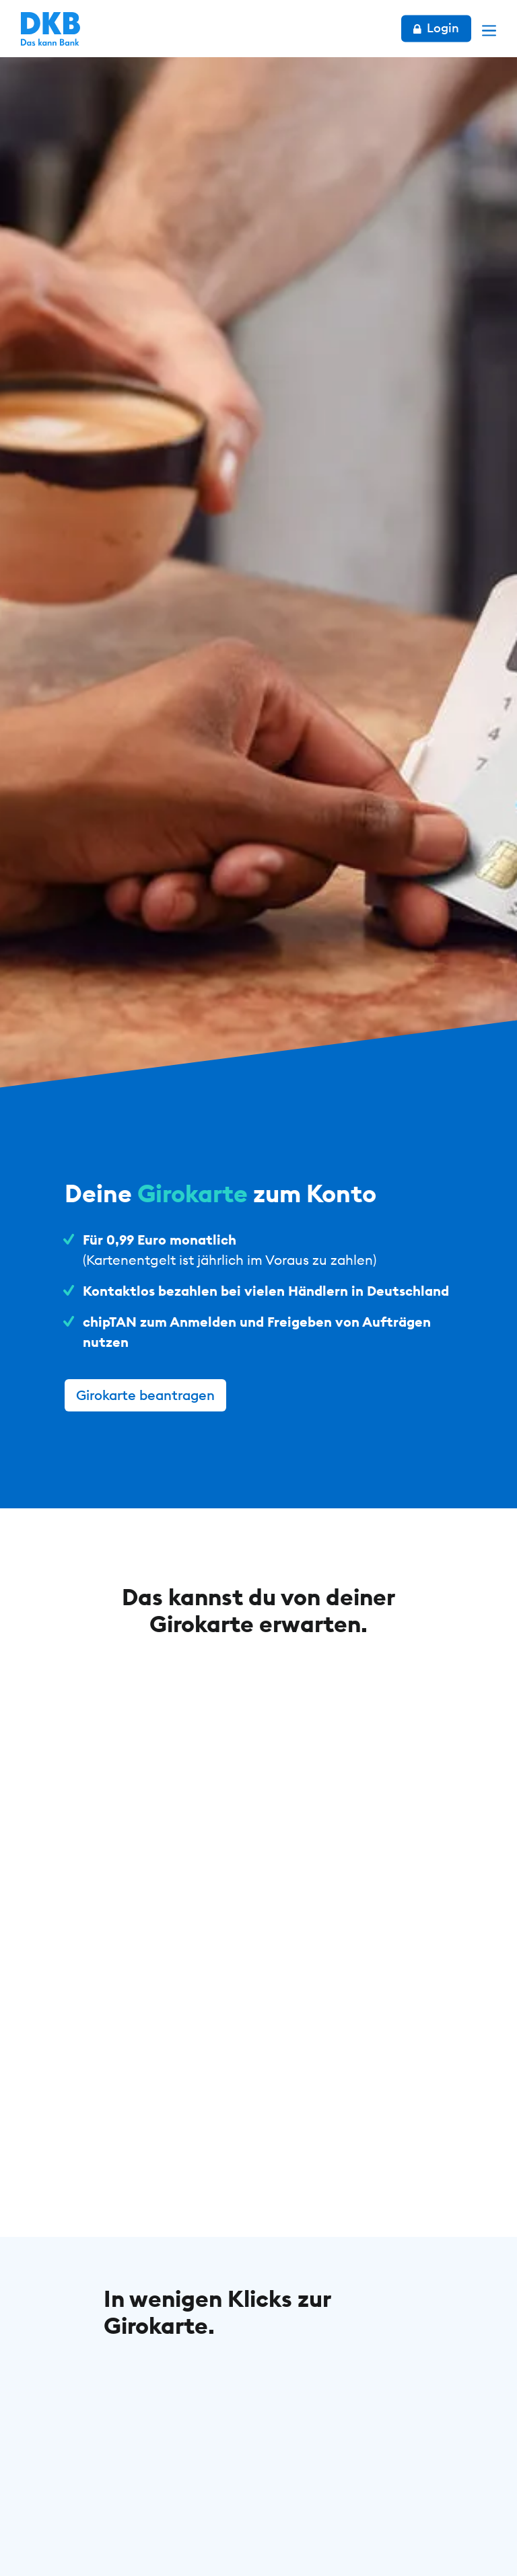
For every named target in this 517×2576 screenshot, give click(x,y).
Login (436, 28)
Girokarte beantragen (145, 1395)
